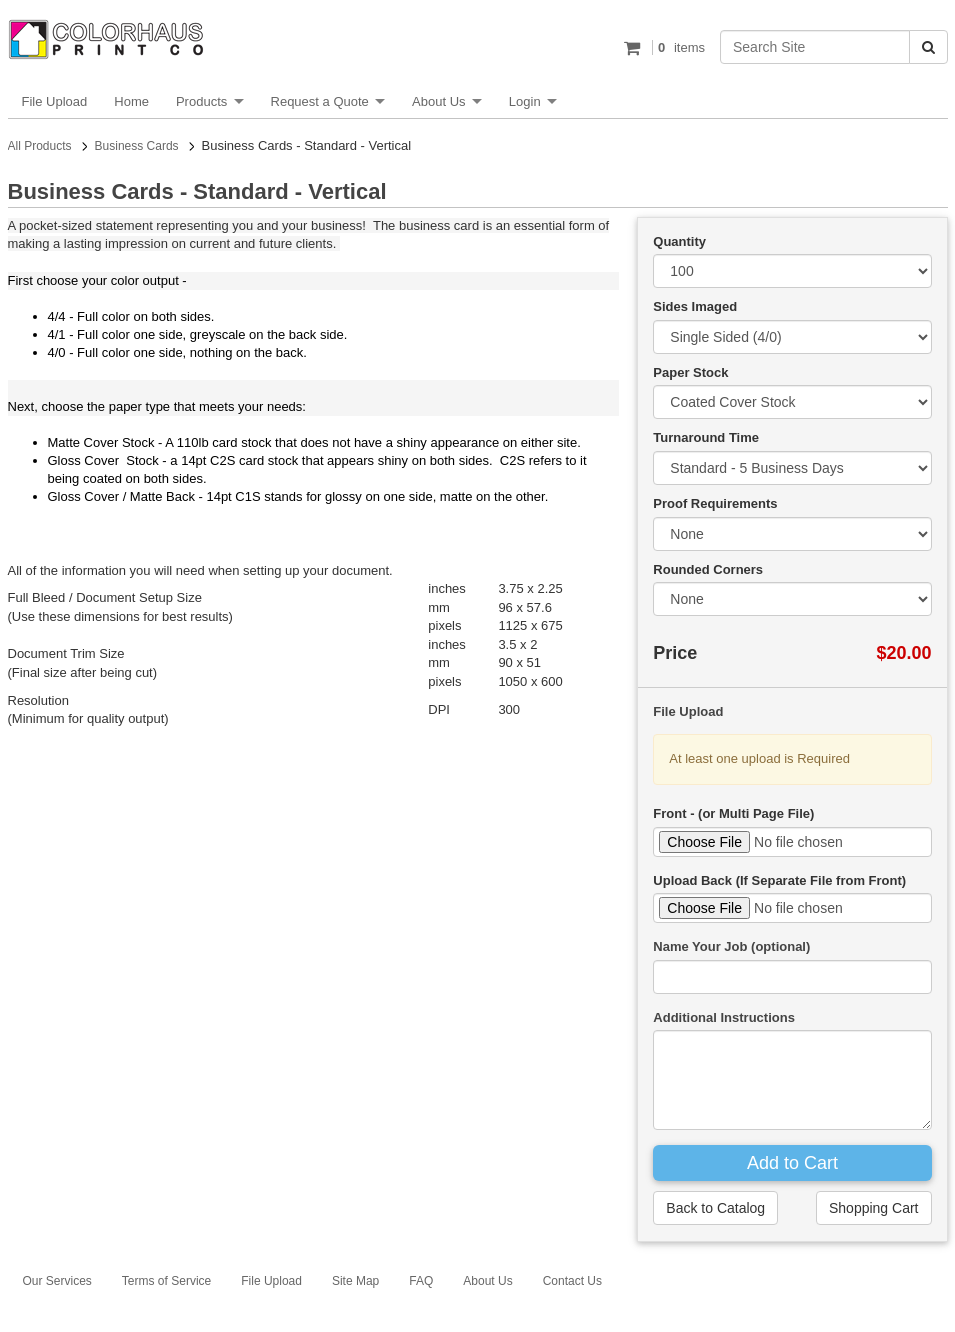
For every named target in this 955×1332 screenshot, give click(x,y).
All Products (40, 146)
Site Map (355, 1281)
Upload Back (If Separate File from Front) (779, 880)
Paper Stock (690, 372)
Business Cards (137, 146)
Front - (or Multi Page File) (733, 813)
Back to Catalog (715, 1208)
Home (131, 101)
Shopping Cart (874, 1208)
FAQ (421, 1281)
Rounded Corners (708, 569)
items (678, 47)
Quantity (679, 241)
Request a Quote (320, 101)
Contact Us (572, 1281)
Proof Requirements (715, 503)
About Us (438, 101)
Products (201, 101)
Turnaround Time (706, 437)
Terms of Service (166, 1281)
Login (525, 101)
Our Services (57, 1281)
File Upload (55, 101)
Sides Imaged (695, 306)
